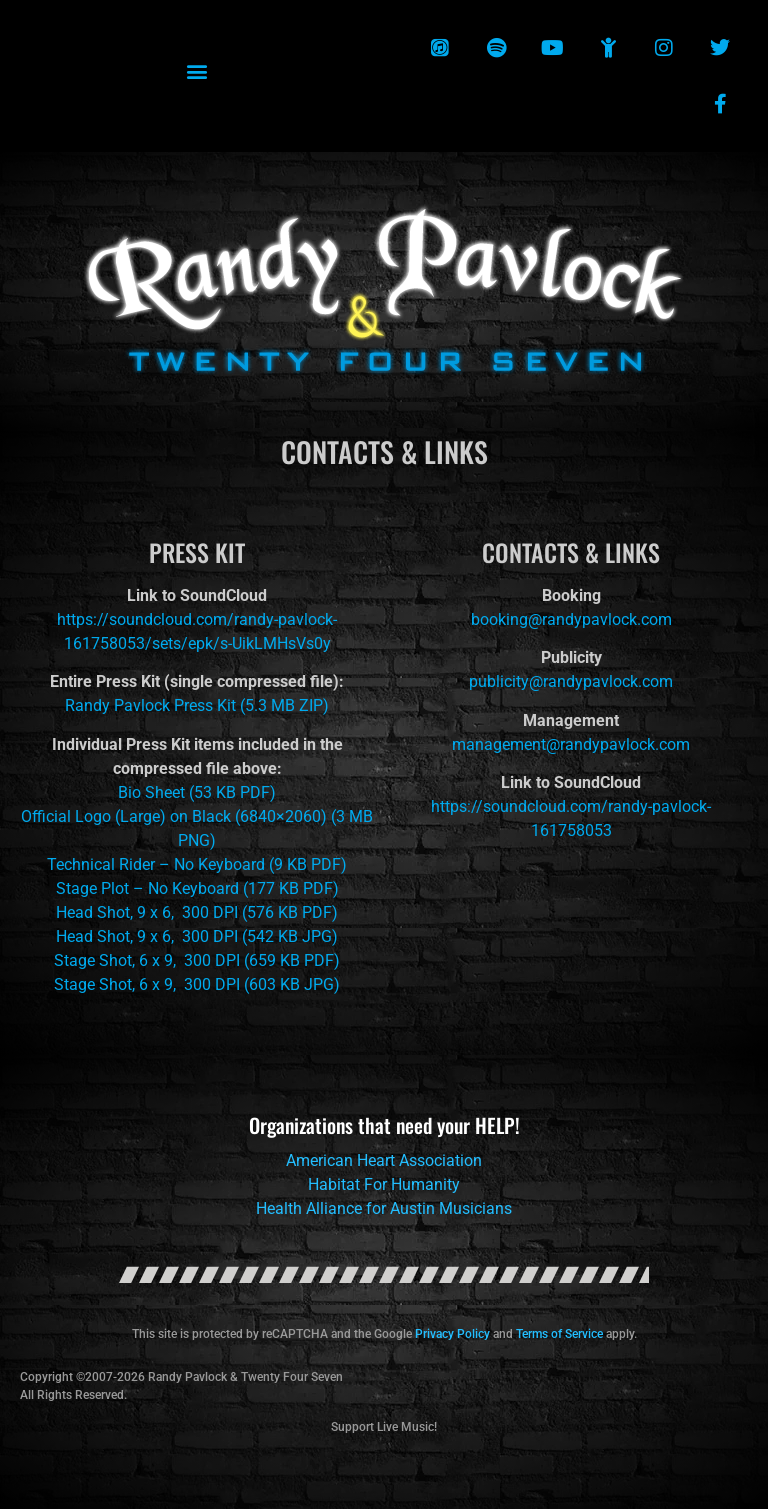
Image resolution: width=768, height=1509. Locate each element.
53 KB (215, 792)
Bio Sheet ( (156, 792)
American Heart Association (384, 1160)
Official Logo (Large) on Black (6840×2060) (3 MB (197, 816)
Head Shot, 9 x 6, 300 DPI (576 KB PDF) (197, 912)
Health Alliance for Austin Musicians (384, 1208)
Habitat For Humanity (384, 1184)
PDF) (256, 792)
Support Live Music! (384, 1427)
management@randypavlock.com (571, 744)
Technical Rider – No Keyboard (156, 864)
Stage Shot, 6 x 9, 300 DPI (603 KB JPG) (197, 984)
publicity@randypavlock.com (571, 681)
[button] (197, 71)
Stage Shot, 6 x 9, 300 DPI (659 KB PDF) (197, 960)
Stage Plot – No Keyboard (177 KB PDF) (197, 888)
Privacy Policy (452, 1334)
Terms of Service (559, 1334)
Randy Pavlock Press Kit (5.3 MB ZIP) (197, 705)
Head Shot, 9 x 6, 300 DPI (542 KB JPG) (197, 936)
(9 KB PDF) (306, 864)
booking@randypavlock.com (571, 619)
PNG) (197, 840)
